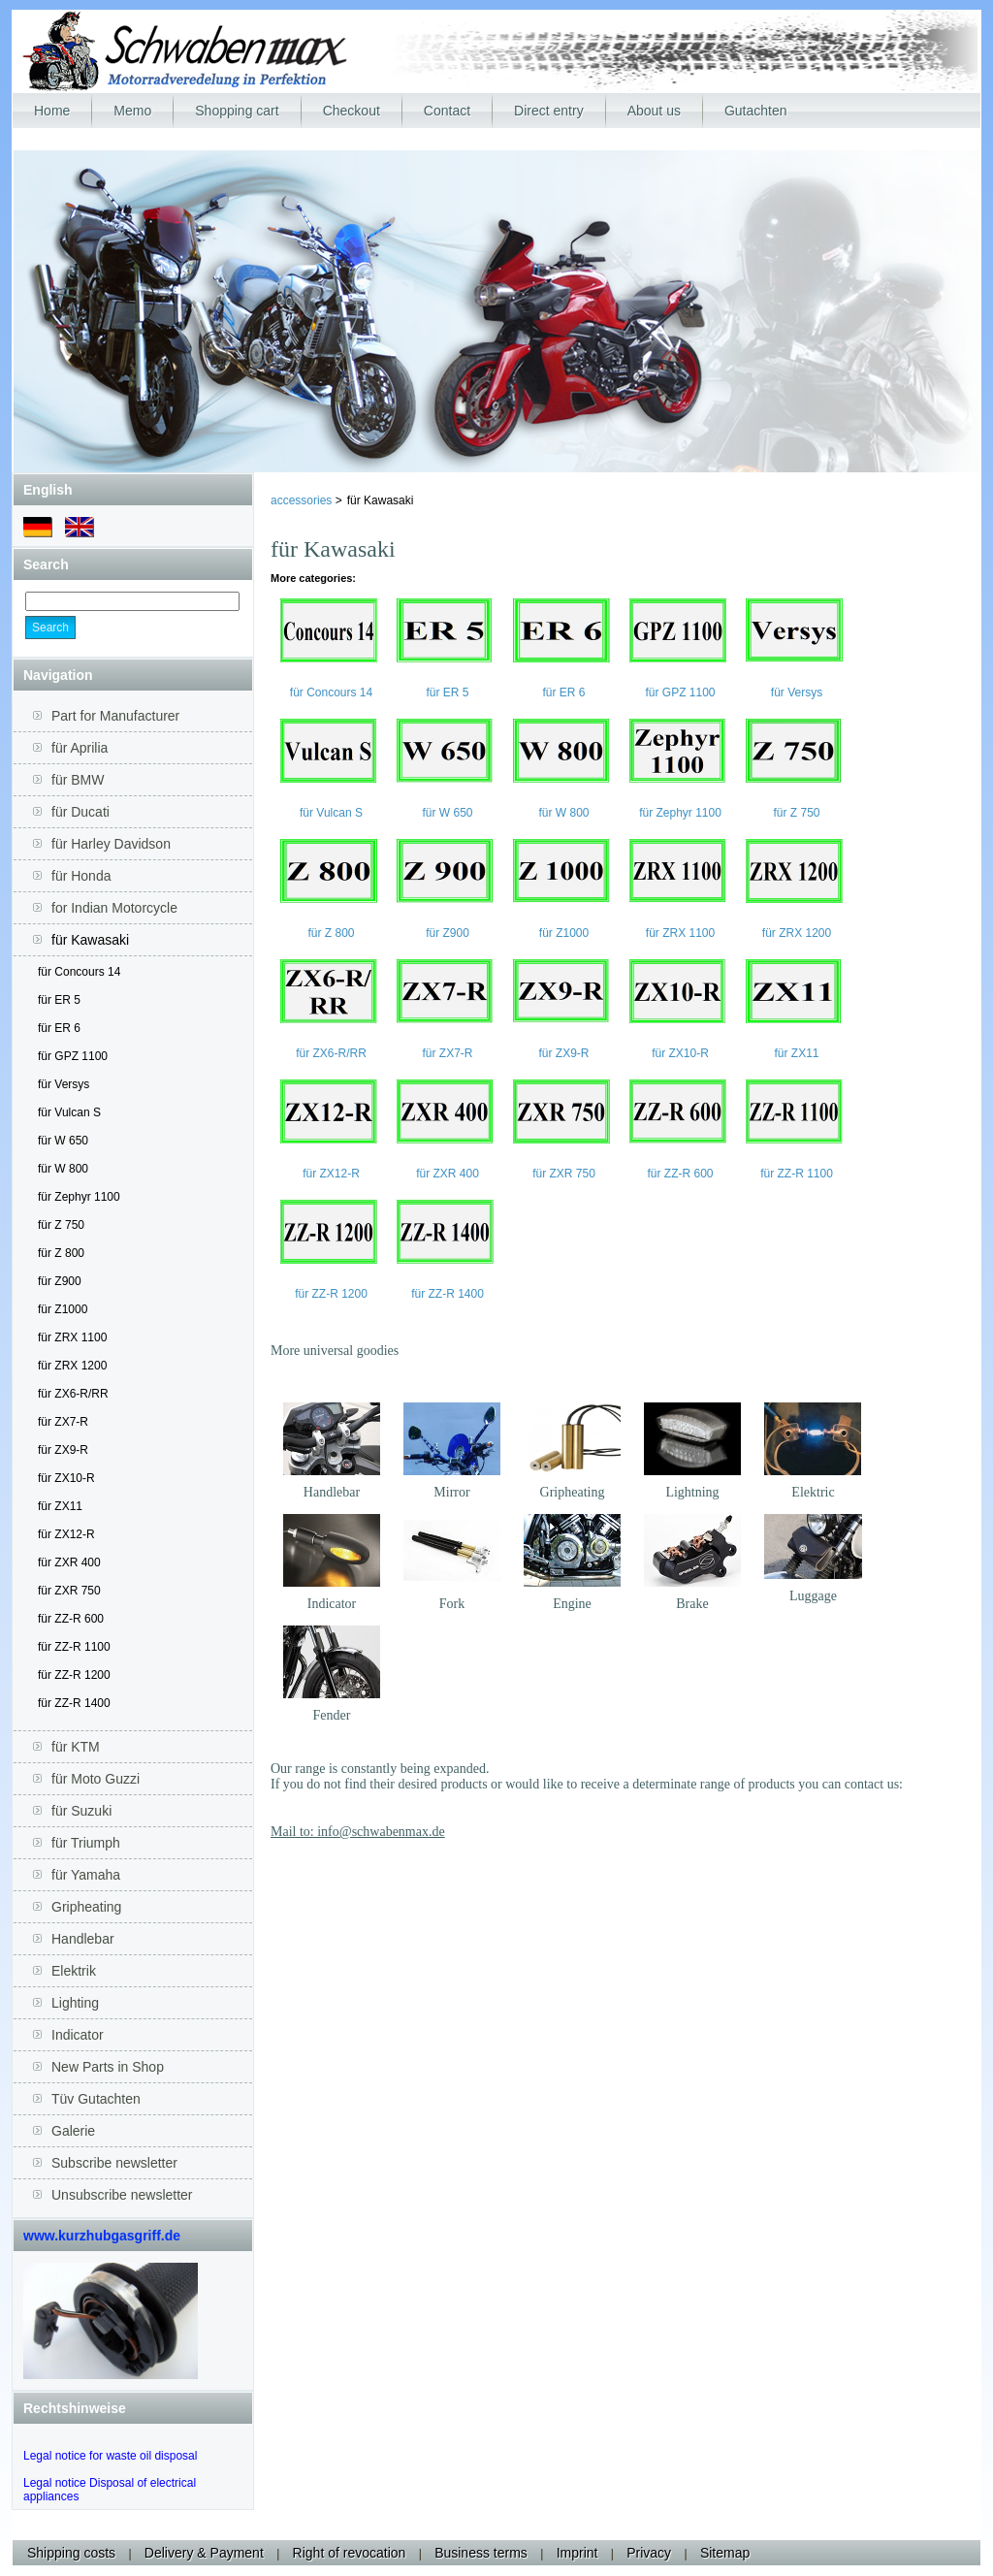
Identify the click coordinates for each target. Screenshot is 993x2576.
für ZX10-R (66, 1478)
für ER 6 (59, 1028)
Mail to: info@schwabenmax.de (358, 1831)
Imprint (577, 2552)
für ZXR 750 (69, 1590)
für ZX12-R (66, 1534)
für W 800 (63, 1168)
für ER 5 (59, 1000)
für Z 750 (61, 1225)
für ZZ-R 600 (71, 1619)
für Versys (63, 1084)
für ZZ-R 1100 (74, 1647)
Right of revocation (349, 2552)
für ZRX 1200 (72, 1365)
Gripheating (572, 1492)
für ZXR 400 (69, 1562)
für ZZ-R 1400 (74, 1703)
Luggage (813, 1596)
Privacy (648, 2552)
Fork (451, 1603)
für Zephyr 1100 (79, 1197)
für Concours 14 (79, 972)
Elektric (812, 1492)
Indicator (332, 1603)
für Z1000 (62, 1309)
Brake (692, 1603)
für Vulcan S (69, 1112)
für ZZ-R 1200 (74, 1675)
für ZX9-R (63, 1450)
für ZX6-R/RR (73, 1394)
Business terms (481, 2552)
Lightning (692, 1492)
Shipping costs (71, 2552)
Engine (572, 1603)
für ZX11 (60, 1506)
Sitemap (725, 2552)
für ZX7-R (63, 1422)
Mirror (451, 1492)
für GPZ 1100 (73, 1056)
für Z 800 (61, 1253)
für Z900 (59, 1281)
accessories (303, 500)
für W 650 (63, 1140)
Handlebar (332, 1492)
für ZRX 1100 (72, 1337)
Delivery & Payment (204, 2552)
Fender (332, 1715)
